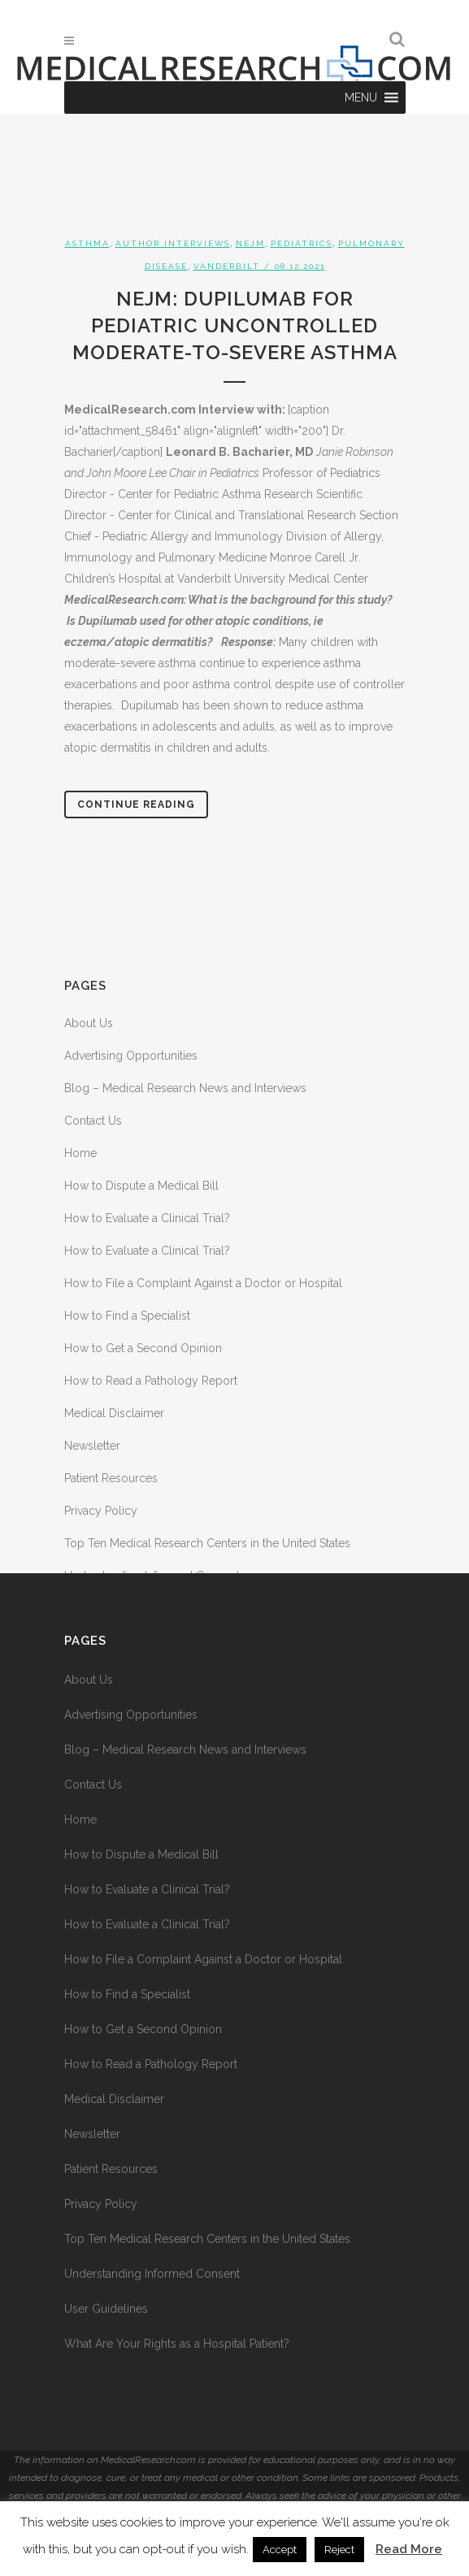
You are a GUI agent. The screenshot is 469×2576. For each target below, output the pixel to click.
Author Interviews (172, 243)
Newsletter (92, 1445)
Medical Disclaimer (114, 1413)
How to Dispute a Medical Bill (141, 1185)
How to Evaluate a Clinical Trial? (147, 1218)
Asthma (87, 243)
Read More (409, 2549)
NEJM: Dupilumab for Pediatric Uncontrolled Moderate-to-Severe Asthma (234, 325)
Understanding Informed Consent (152, 2273)
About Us (88, 1023)
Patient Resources (111, 1478)
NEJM (250, 243)
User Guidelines (106, 2308)
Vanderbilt (226, 266)
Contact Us (93, 1120)
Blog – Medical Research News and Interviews (185, 1088)
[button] (361, 97)
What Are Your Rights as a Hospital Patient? (176, 2343)
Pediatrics (301, 243)
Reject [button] (339, 2549)
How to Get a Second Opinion (143, 1348)
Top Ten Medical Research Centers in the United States (207, 1543)
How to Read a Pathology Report (150, 1380)
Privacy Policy (100, 1510)
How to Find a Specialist (127, 1315)
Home (80, 1153)
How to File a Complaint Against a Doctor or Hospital (203, 1283)
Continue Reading (136, 804)
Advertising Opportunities (131, 1055)
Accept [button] (280, 2549)
